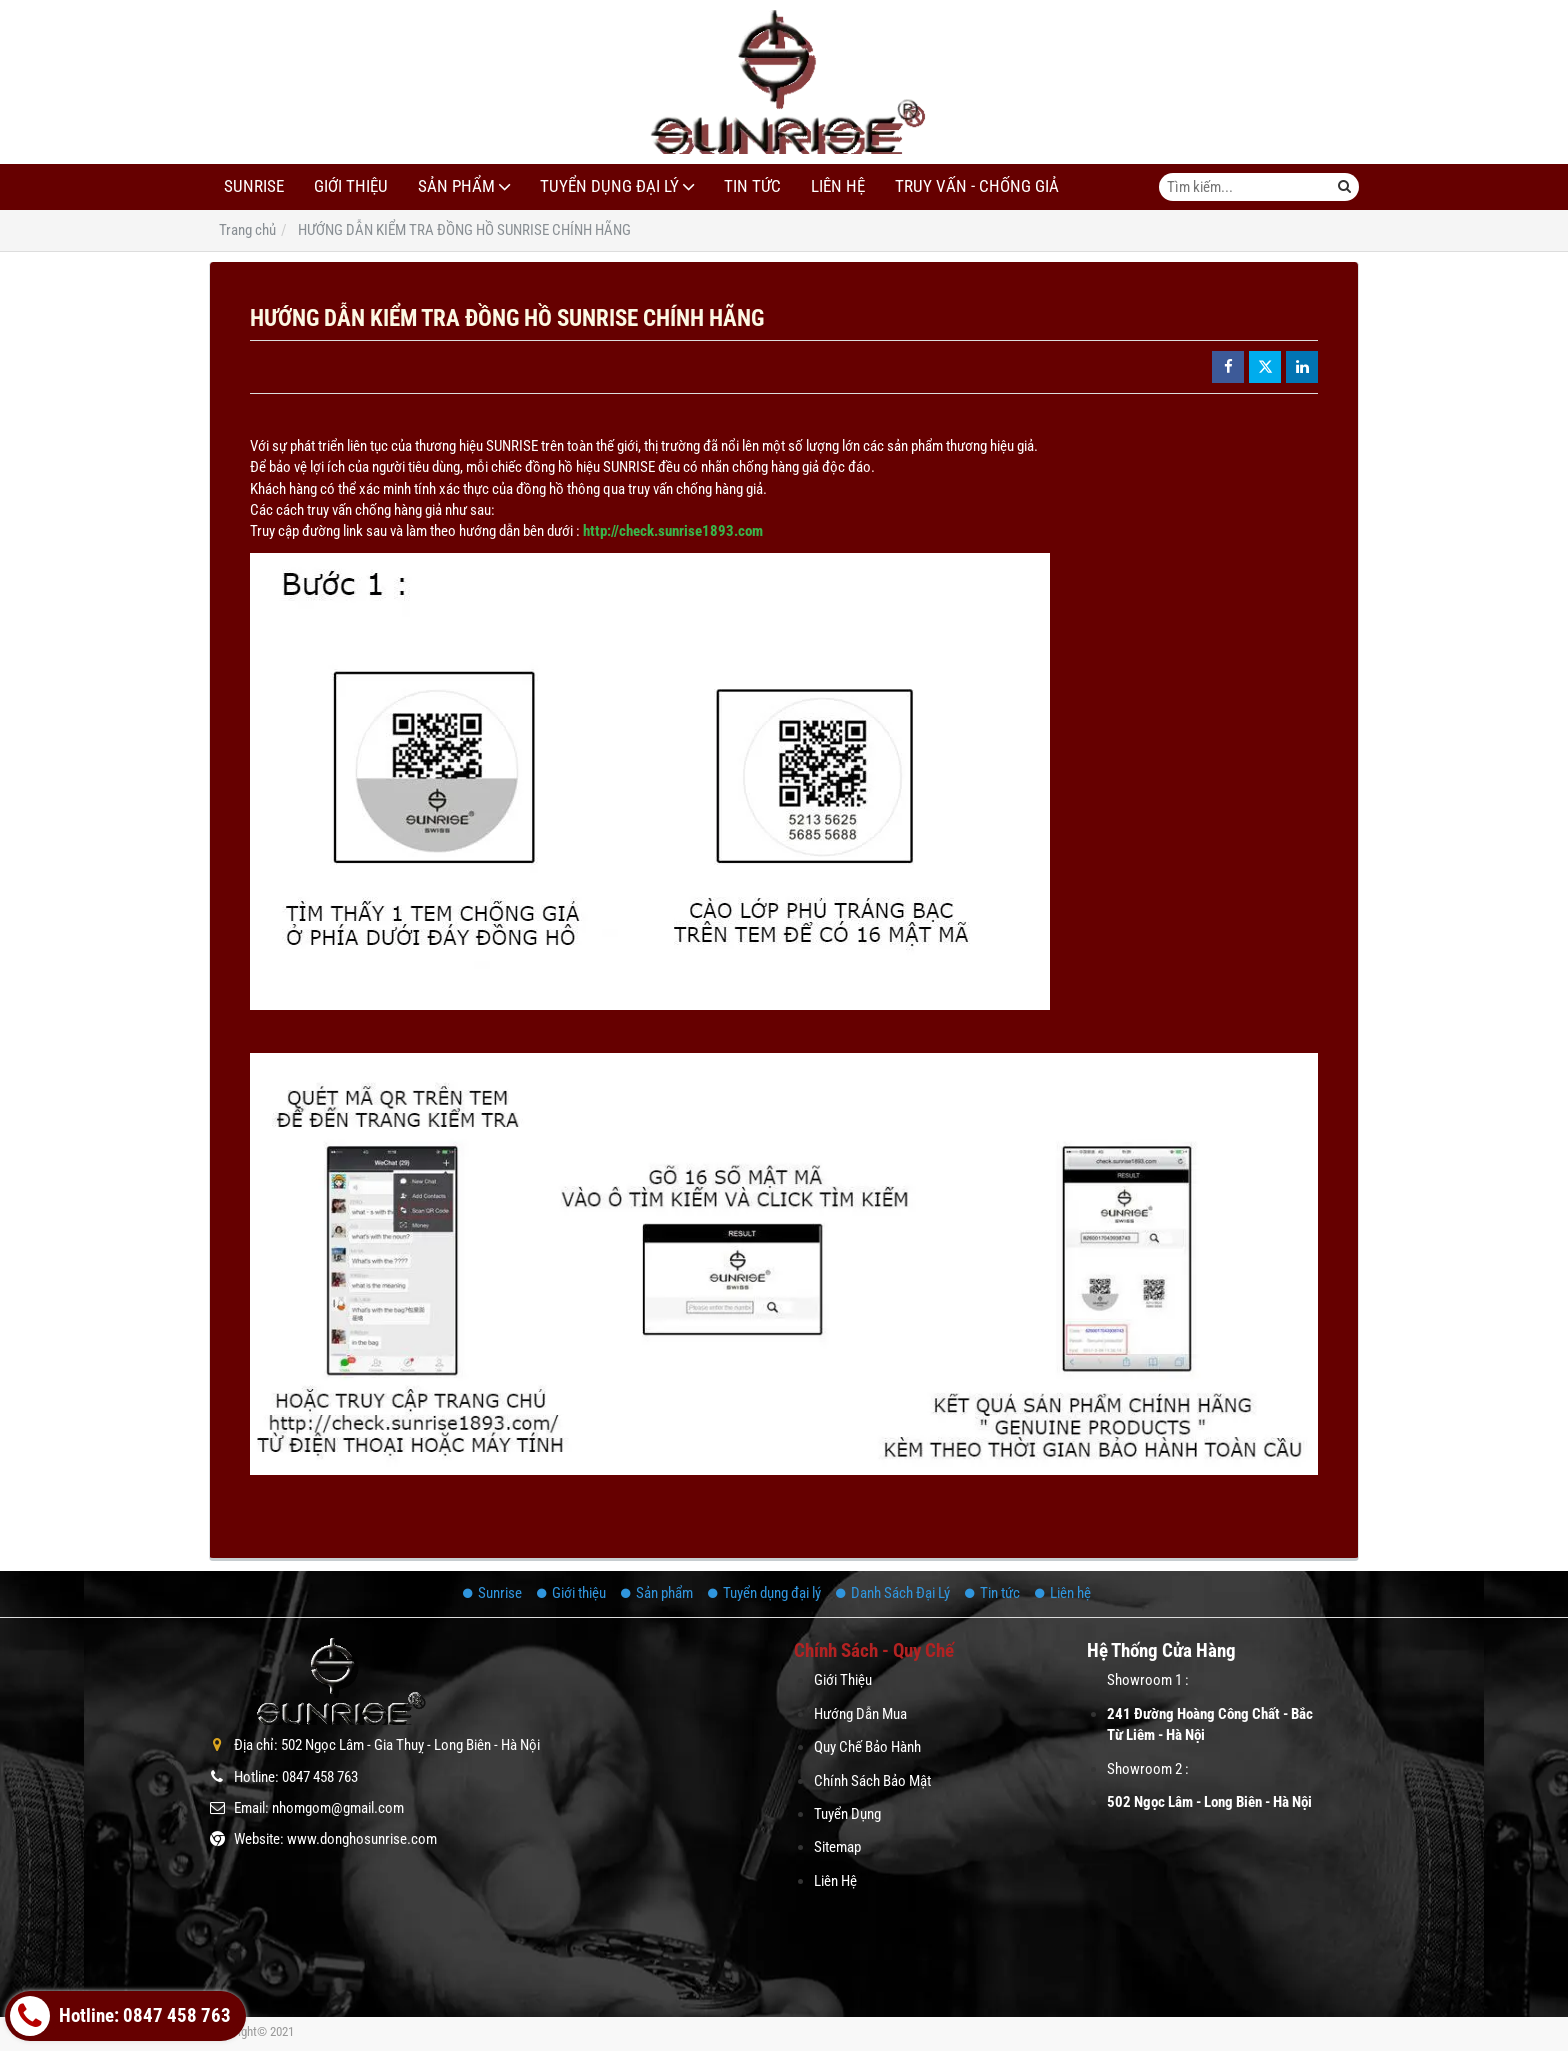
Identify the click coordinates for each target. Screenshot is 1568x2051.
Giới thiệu (351, 186)
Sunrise (254, 186)
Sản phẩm (456, 186)
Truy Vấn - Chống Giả (977, 186)
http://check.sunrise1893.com (673, 531)
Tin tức (752, 186)
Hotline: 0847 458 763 (120, 2016)
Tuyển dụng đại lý (609, 186)
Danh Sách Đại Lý (893, 1593)
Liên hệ (838, 186)
